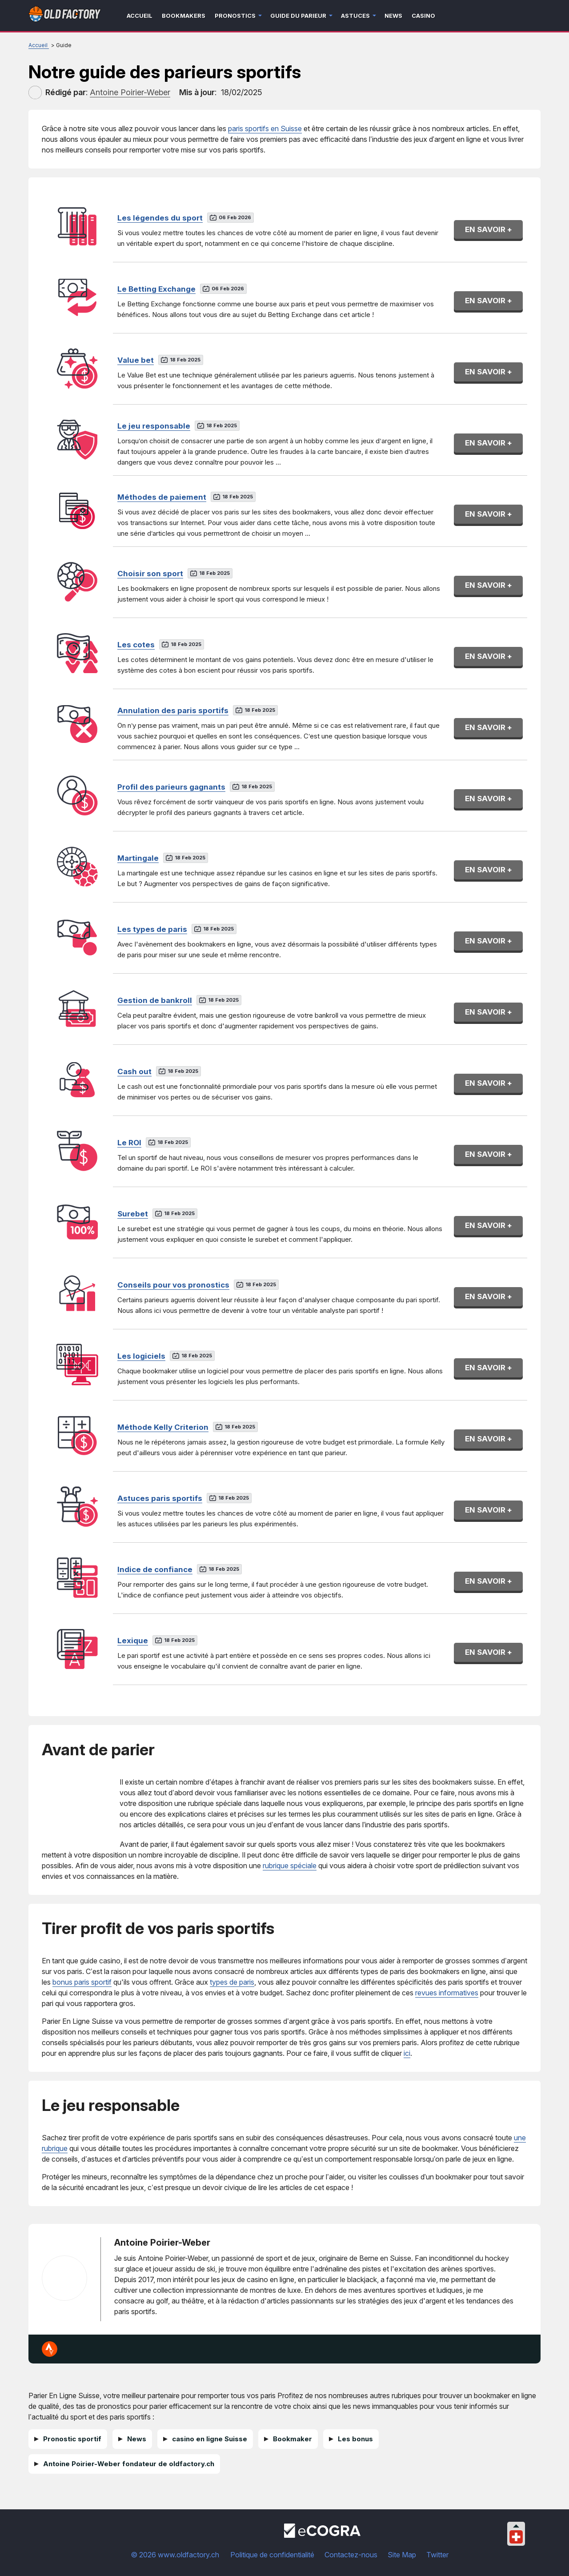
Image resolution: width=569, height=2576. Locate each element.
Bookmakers (183, 15)
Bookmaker (292, 2439)
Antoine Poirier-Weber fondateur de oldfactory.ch (128, 2464)
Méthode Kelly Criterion (162, 1427)
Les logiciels (141, 1356)
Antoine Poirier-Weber (162, 2242)
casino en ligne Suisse (209, 2439)
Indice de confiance (154, 1569)
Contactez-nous (351, 2554)
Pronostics (235, 15)
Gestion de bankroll (154, 1000)
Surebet (132, 1213)
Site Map (402, 2554)
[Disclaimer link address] (322, 2535)
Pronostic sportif (72, 2439)
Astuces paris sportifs (159, 1498)
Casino (423, 15)
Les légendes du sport (160, 217)
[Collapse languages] (516, 2526)
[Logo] (64, 16)
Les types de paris (152, 929)
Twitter (437, 2554)
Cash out (134, 1071)
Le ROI (129, 1142)
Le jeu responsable (153, 425)
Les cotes (136, 644)
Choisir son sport (150, 573)
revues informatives (446, 1992)
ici (407, 2053)
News (393, 15)
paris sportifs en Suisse (265, 128)
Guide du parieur (298, 15)
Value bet (135, 360)
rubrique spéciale (290, 1865)
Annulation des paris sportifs (172, 710)
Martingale (138, 858)
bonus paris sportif (82, 1982)
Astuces (355, 15)
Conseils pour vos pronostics (173, 1284)
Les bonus (355, 2439)
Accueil (139, 15)
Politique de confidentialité (272, 2554)
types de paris (232, 1982)
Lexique (132, 1640)
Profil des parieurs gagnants (171, 786)
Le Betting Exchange (156, 289)
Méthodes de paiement (161, 497)
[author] (35, 92)
